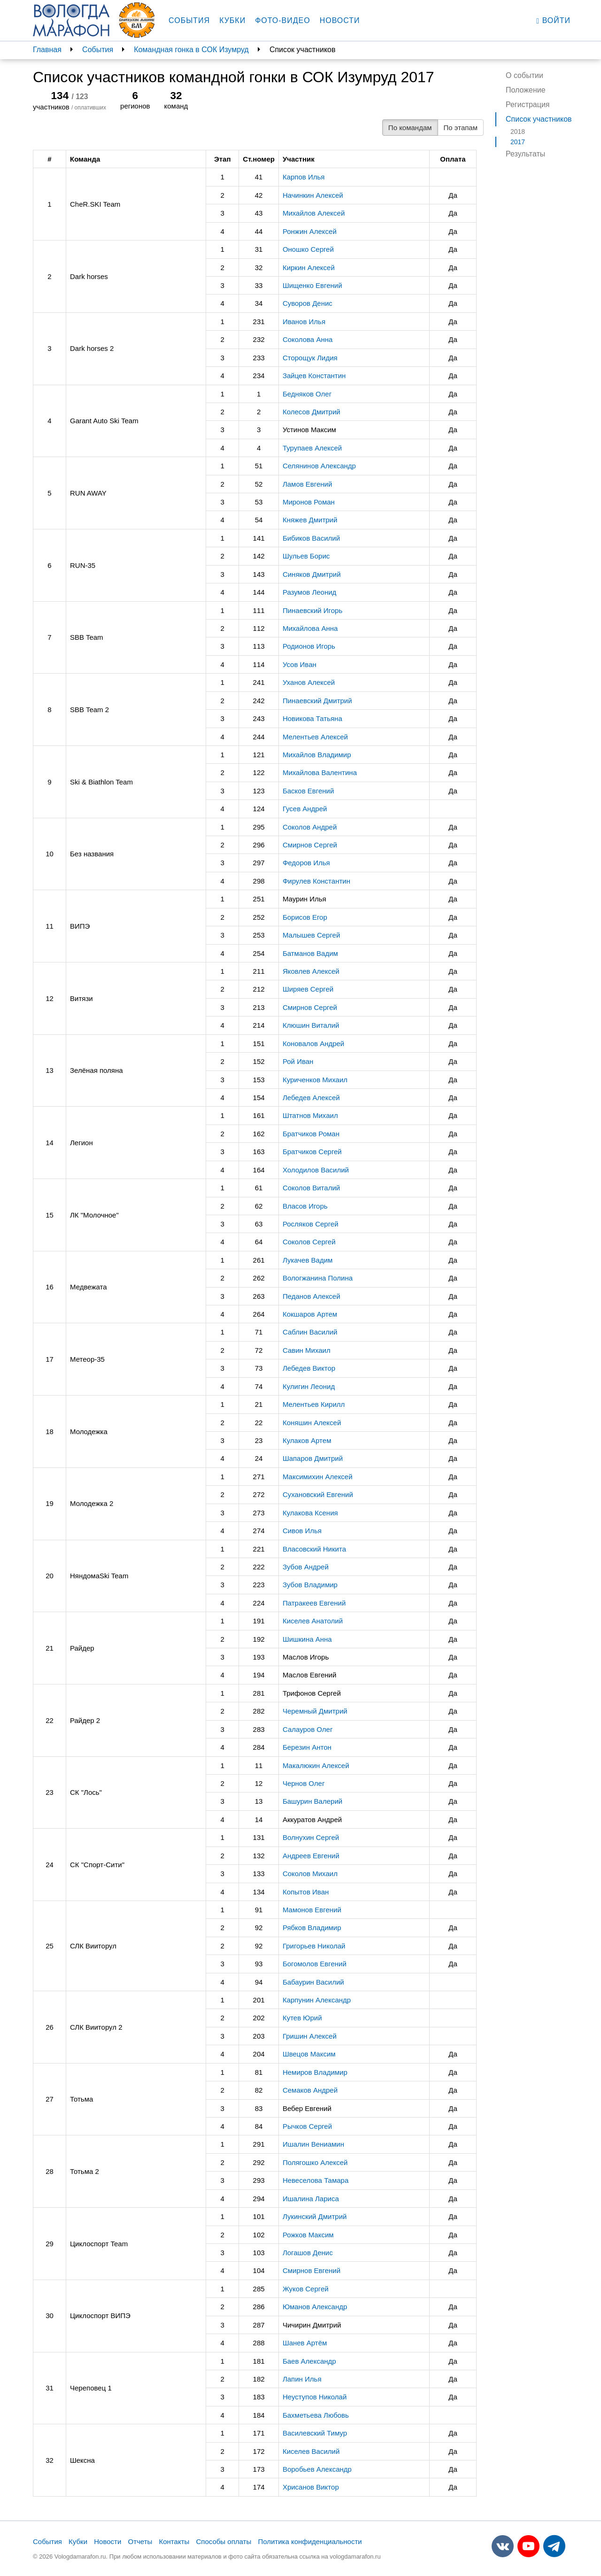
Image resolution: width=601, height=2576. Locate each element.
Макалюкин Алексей (316, 1765)
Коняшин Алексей (312, 1423)
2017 (517, 142)
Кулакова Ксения (310, 1513)
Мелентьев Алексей (315, 737)
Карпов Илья (304, 177)
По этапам (461, 128)
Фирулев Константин (316, 881)
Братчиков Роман (311, 1134)
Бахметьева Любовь (316, 2415)
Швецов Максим (309, 2054)
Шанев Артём (305, 2343)
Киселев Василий (311, 2451)
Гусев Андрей (305, 809)
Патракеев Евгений (314, 1603)
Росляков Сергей (311, 1224)
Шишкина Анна (307, 1639)
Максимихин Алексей (318, 1477)
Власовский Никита (314, 1549)
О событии (524, 75)
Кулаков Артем (307, 1440)
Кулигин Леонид (309, 1386)
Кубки (232, 20)
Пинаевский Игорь (312, 610)
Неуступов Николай (315, 2397)
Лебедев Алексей (311, 1098)
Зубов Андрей (306, 1567)
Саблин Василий (310, 1332)
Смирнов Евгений (311, 2270)
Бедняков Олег (307, 394)
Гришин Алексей (310, 2036)
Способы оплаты (223, 2541)
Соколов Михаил (310, 1874)
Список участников (539, 119)
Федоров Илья (306, 863)
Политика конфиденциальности (310, 2541)
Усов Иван (299, 664)
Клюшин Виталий (311, 1025)
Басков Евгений (308, 791)
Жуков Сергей (306, 2289)
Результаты (525, 154)
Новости (340, 20)
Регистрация (528, 105)
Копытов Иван (306, 1892)
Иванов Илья (304, 322)
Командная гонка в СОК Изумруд (191, 50)
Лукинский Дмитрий (315, 2216)
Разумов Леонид (309, 592)
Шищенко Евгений (312, 285)
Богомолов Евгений (315, 1964)
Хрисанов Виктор (311, 2487)
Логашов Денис (308, 2253)
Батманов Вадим (310, 953)
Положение (526, 90)
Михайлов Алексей (314, 213)
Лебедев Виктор (309, 1368)
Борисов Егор (305, 917)
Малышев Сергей (311, 935)
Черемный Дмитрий (315, 1711)
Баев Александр (309, 2361)
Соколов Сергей (309, 1242)
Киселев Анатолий (313, 1621)
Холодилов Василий (316, 1170)
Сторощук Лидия (310, 358)
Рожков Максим (308, 2235)
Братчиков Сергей (312, 1152)
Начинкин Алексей (313, 195)
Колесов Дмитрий (311, 412)
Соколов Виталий (311, 1188)
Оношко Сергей (308, 249)
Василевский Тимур (315, 2433)
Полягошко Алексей (315, 2162)
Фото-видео (282, 20)
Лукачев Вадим (308, 1260)
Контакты (174, 2541)
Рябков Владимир (312, 1928)
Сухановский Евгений (318, 1494)
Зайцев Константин (314, 376)
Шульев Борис (306, 556)
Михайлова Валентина (320, 772)
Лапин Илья (302, 2379)
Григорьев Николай (314, 1946)
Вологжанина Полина (318, 1278)
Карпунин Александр (317, 2000)
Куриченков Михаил (315, 1080)
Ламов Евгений (307, 484)
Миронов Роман (309, 502)
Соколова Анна (307, 339)
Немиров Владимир (315, 2072)
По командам (410, 128)
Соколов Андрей (310, 827)
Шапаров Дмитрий (313, 1458)
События (189, 20)
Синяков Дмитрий (312, 574)
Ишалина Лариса (311, 2199)
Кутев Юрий (302, 2018)
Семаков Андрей (310, 2090)
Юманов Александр (315, 2307)
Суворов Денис (307, 303)
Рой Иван (298, 1061)
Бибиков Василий (311, 538)
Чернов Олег (304, 1783)
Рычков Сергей (307, 2126)
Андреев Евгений (311, 1856)
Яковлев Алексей (311, 971)
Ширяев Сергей (308, 989)
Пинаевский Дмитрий (317, 701)
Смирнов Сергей (310, 845)
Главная (47, 50)
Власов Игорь (305, 1206)
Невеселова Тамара (315, 2180)
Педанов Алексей (311, 1296)
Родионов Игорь (309, 646)
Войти (553, 20)
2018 (517, 131)
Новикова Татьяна (312, 718)
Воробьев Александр (317, 2469)
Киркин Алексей (309, 268)
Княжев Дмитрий (310, 520)
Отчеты (140, 2541)
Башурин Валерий (312, 1801)
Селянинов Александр (319, 466)
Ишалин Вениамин (313, 2144)
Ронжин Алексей (310, 231)
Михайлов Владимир (317, 755)
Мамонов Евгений (312, 1910)
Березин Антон (307, 1747)
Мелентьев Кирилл (314, 1404)
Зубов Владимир (310, 1585)
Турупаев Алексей (312, 448)
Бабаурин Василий (313, 1982)
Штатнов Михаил (310, 1115)
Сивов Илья (302, 1531)
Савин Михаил (307, 1350)
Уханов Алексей (309, 682)
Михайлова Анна (310, 628)
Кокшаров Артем (310, 1314)
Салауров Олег (308, 1729)
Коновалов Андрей (313, 1043)
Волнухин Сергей (311, 1837)
